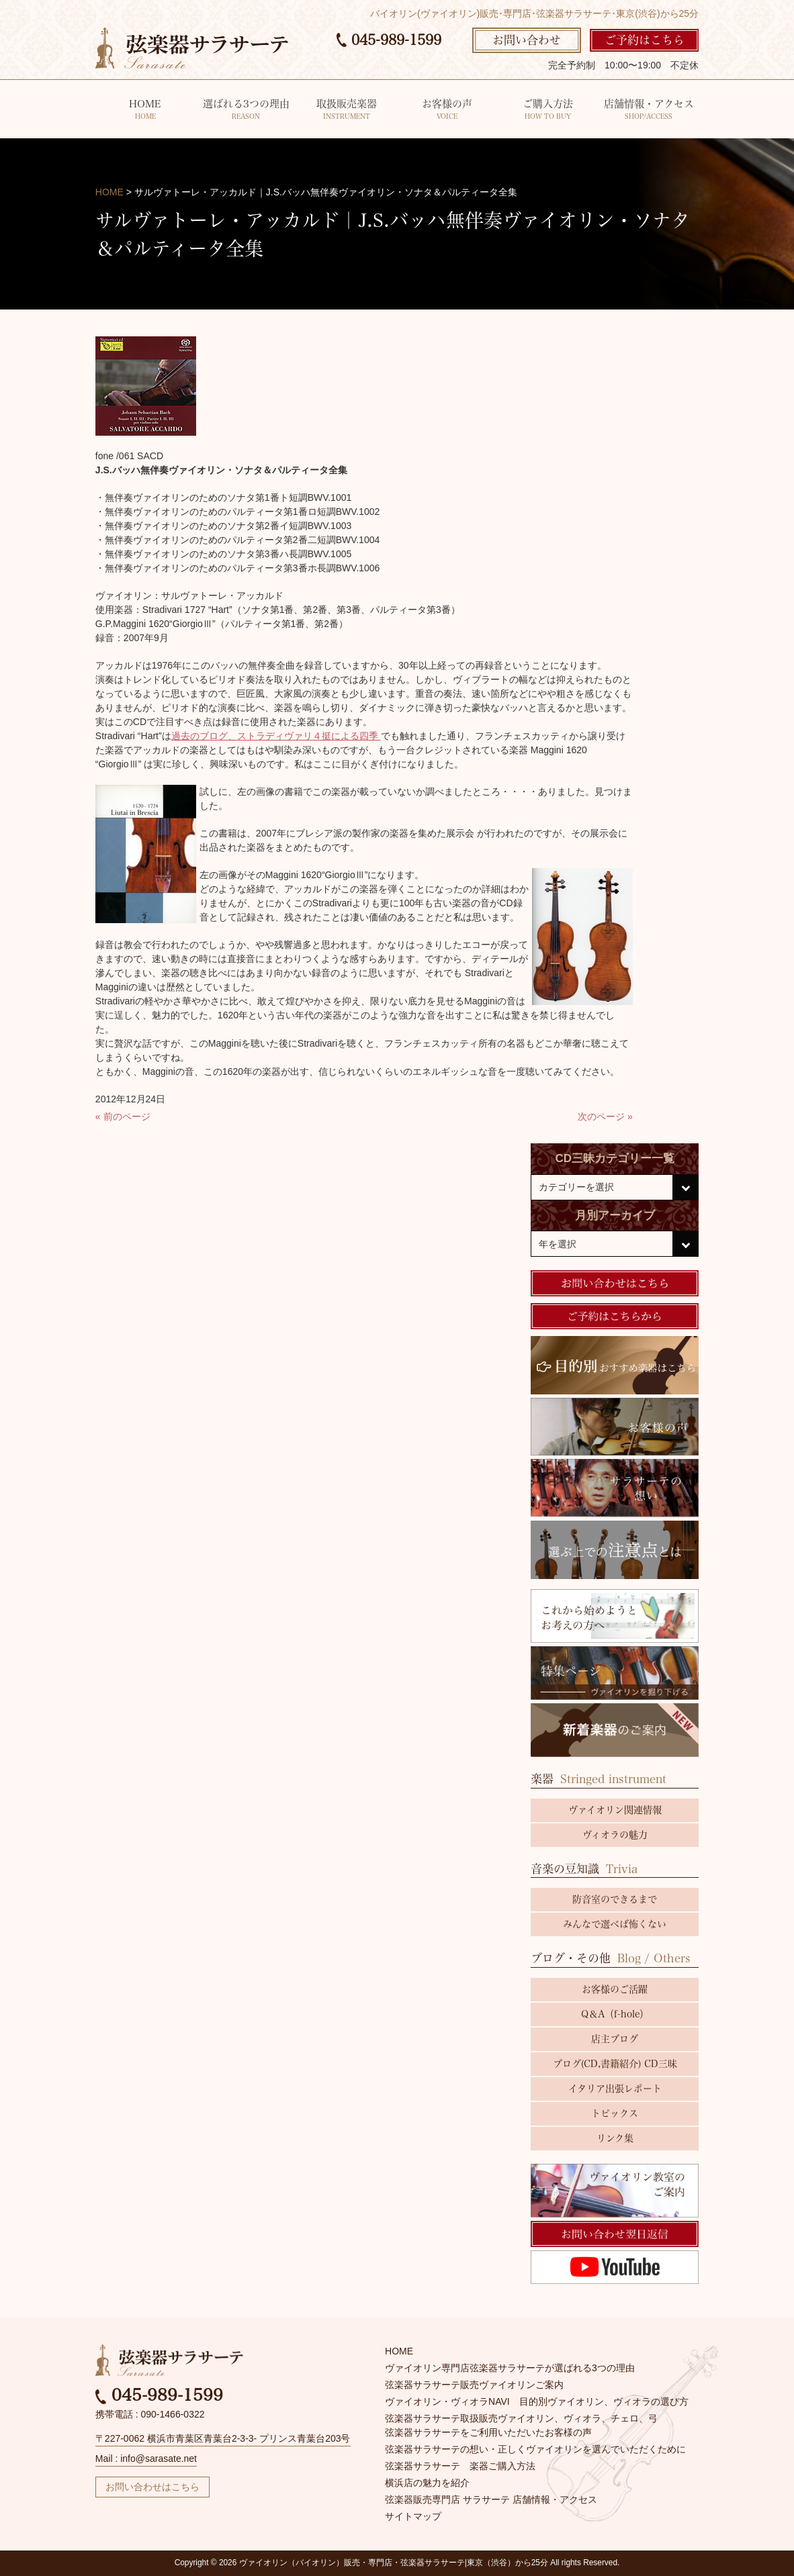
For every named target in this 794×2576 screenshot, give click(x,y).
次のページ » (605, 1116)
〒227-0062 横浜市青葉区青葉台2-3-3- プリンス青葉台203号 (223, 2438)
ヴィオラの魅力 (615, 1835)
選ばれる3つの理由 (246, 110)
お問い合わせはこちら (152, 2486)
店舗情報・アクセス (649, 110)
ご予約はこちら (645, 40)
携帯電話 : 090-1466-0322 (150, 2414)
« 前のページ (122, 1116)
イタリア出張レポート (615, 2088)
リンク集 (615, 2138)
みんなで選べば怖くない (614, 1924)
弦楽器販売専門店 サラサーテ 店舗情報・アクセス (491, 2499)
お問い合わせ (526, 40)
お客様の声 (448, 110)
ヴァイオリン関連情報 (615, 1810)
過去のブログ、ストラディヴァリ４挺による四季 (276, 735)
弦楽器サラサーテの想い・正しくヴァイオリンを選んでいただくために (535, 2449)
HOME (145, 110)
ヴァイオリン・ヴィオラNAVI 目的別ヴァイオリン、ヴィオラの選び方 (537, 2401)
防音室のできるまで (614, 1899)
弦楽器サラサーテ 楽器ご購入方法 (460, 2466)
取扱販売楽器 (347, 110)
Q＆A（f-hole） (615, 2014)
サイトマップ (413, 2516)
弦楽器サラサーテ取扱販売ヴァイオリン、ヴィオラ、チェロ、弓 (521, 2418)
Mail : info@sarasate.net (146, 2458)
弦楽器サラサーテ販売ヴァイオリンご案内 (474, 2384)
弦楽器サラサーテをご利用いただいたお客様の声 (488, 2432)
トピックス (614, 2113)
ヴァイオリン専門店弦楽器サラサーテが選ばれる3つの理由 (510, 2368)
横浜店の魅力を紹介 (427, 2482)
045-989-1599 (389, 39)
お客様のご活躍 (615, 1989)
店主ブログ (614, 2039)
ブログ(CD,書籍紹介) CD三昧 (615, 2063)
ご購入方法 (548, 110)
